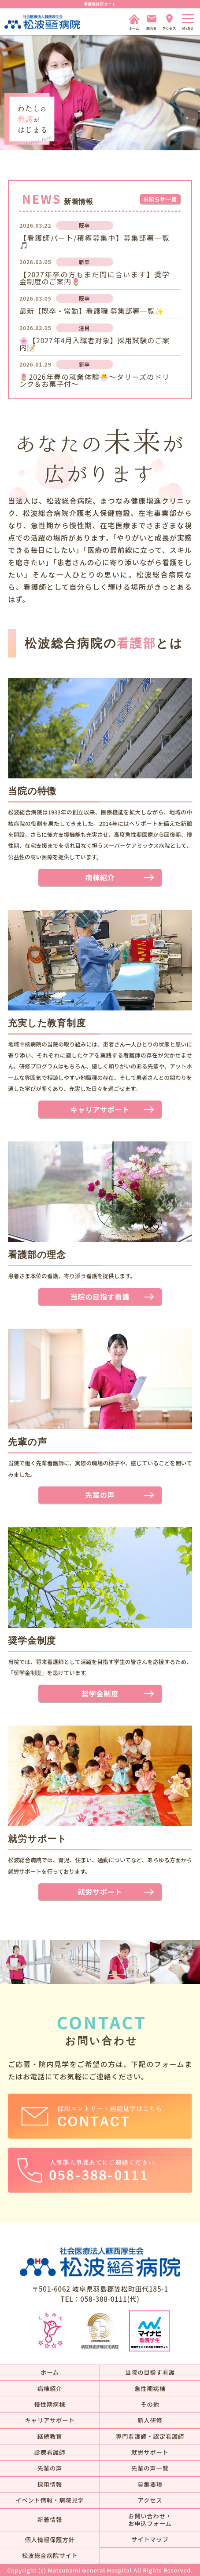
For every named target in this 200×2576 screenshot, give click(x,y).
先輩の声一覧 (150, 2468)
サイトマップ (150, 2539)
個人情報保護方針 (49, 2540)
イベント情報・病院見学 (49, 2500)
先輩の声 (100, 1495)
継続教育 (50, 2436)
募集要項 (150, 2484)
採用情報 (50, 2484)
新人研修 (150, 2420)
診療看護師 (50, 2452)
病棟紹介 (100, 877)
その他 (150, 2404)
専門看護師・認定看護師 (150, 2436)
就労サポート (100, 1891)
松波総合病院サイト (50, 2555)
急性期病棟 (150, 2388)
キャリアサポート (100, 1109)
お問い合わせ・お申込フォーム (150, 2520)
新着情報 (50, 2519)
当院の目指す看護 (100, 1296)
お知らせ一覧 (160, 199)
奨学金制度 (100, 1693)
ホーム (50, 2372)
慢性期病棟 (50, 2404)
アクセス (150, 2500)
